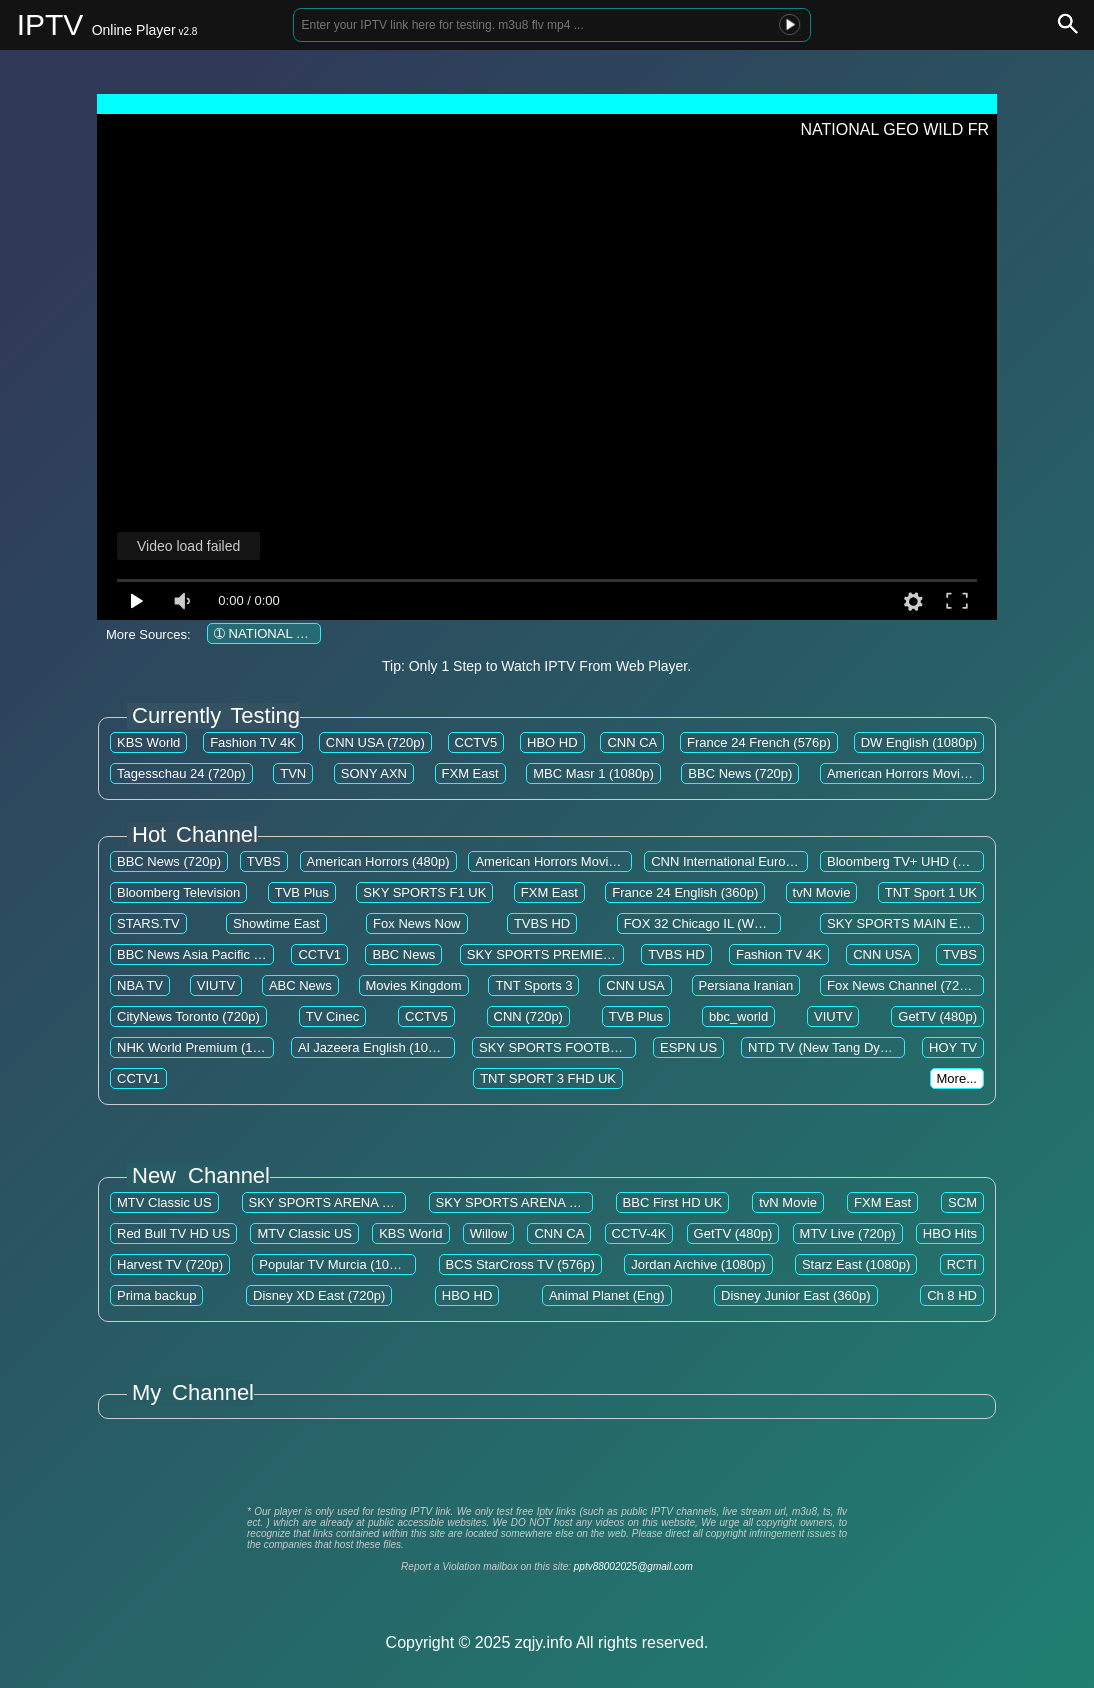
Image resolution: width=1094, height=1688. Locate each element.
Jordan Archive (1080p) (698, 1264)
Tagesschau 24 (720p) (181, 773)
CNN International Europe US (736, 861)
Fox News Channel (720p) (902, 985)
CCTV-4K (639, 1233)
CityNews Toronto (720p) (188, 1016)
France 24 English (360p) (685, 892)
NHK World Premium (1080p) (201, 1047)
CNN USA (882, 954)
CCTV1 (319, 954)
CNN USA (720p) (375, 742)
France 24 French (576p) (759, 742)
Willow (489, 1233)
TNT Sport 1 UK (931, 892)
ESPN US (688, 1047)
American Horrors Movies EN (911, 773)
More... (957, 1078)
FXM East (470, 773)
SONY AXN (374, 773)
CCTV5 (476, 742)
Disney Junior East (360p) (796, 1295)
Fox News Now (416, 923)
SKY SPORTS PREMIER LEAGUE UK (578, 954)
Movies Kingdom (414, 985)
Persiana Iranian (746, 985)
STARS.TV (148, 923)
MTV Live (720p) (848, 1233)
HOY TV (953, 1047)
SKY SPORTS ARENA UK (324, 1202)
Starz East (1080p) (856, 1264)
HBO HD (552, 742)
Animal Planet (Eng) (607, 1295)
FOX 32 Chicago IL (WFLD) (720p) (724, 923)
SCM (962, 1202)
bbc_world (738, 1016)
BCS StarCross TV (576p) (520, 1264)
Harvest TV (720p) (170, 1264)
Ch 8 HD (952, 1295)
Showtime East (276, 923)
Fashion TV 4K (253, 742)
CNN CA (632, 742)
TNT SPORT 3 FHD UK (548, 1078)
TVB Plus (302, 892)
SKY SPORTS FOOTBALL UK (566, 1047)
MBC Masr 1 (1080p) (593, 773)
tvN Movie (822, 892)
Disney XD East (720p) (319, 1295)
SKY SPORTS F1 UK (424, 892)
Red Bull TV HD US (173, 1233)
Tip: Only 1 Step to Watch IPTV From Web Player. (536, 666)
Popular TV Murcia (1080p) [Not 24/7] (367, 1264)
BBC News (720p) (740, 773)
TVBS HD (542, 923)
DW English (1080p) (919, 742)
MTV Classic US (164, 1202)
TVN (293, 773)
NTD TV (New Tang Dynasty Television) (862, 1047)
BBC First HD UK (673, 1202)
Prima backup (156, 1295)
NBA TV (140, 985)
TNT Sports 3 (533, 985)
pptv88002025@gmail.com (633, 1566)
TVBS (264, 861)
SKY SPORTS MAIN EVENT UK (920, 923)
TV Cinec (332, 1016)
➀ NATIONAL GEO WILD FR (298, 633)
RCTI (962, 1264)
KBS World (148, 742)
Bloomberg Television (178, 892)
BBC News (403, 954)
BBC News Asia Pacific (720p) (204, 954)
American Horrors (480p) (378, 861)
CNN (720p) (528, 1016)
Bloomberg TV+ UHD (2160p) (912, 861)
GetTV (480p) (937, 1016)
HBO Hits (950, 1233)
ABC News (300, 985)
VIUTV (216, 985)
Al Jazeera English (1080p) (376, 1047)
